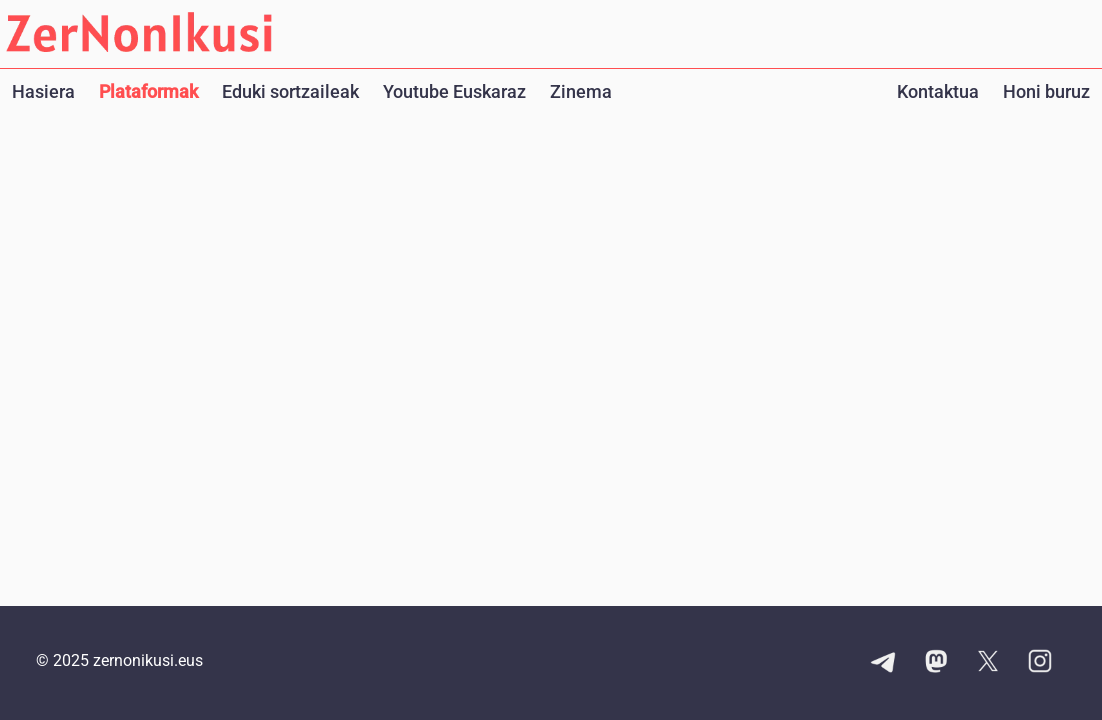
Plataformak (148, 91)
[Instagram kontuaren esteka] (1040, 663)
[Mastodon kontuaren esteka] (936, 663)
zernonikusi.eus (148, 660)
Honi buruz (1046, 91)
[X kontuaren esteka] (988, 663)
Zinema (581, 91)
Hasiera (43, 91)
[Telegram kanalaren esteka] (884, 663)
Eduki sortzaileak (290, 91)
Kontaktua (938, 91)
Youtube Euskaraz (454, 91)
